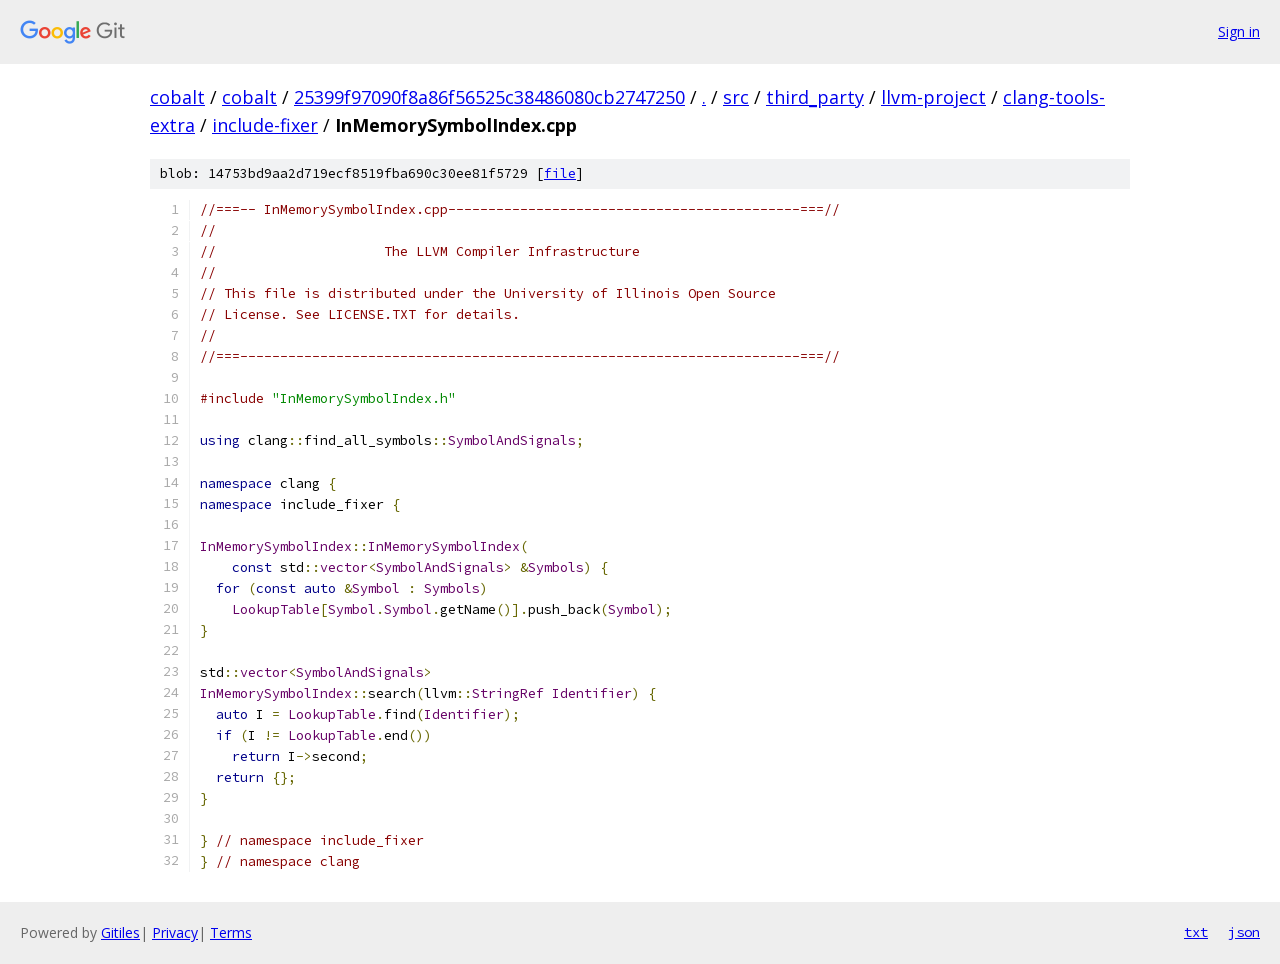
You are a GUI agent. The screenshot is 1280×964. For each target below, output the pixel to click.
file (560, 173)
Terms (231, 932)
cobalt (177, 97)
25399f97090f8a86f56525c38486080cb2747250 (489, 97)
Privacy (175, 932)
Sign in (1239, 31)
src (736, 97)
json (1244, 932)
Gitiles (120, 932)
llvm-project (933, 97)
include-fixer (265, 125)
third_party (815, 97)
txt (1196, 932)
